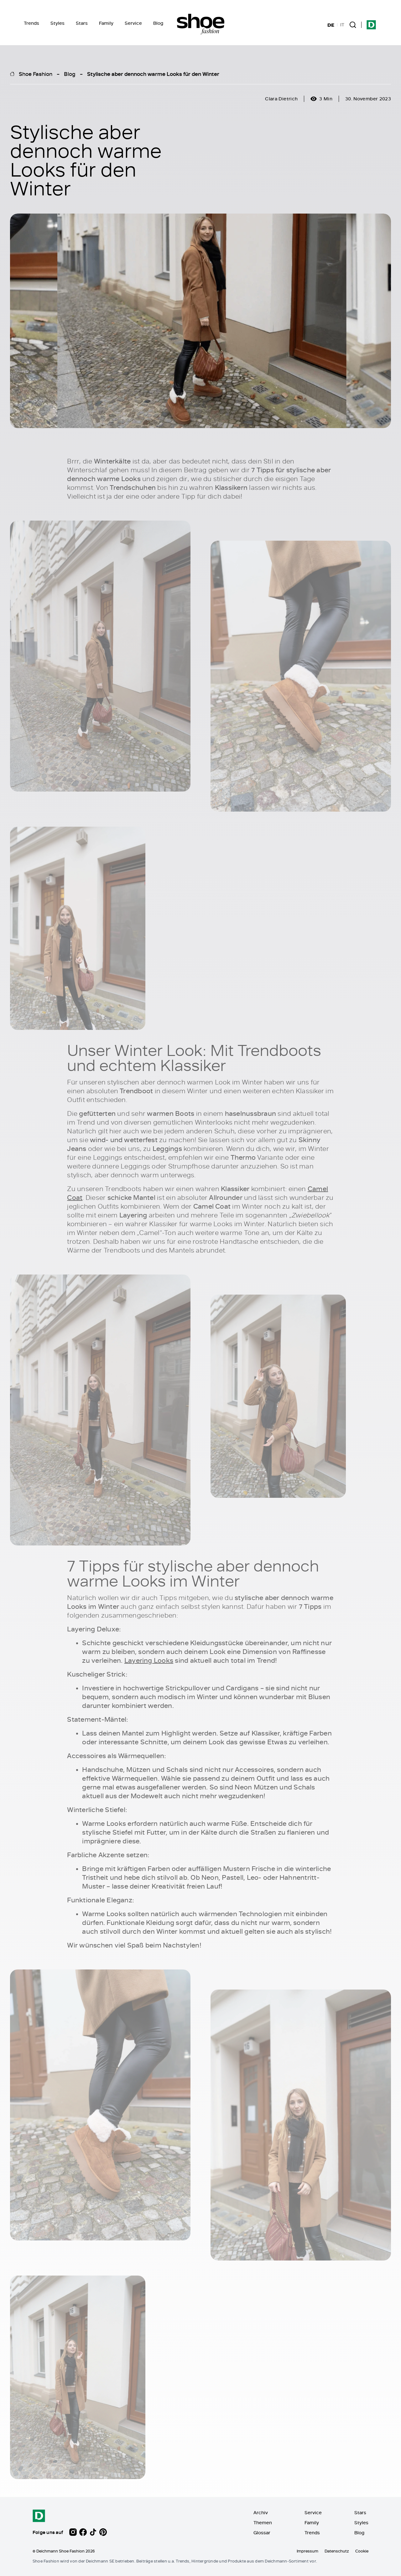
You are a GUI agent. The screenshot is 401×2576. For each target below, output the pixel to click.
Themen (262, 2522)
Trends (31, 23)
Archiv (260, 2512)
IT (342, 25)
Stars (81, 23)
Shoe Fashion (35, 73)
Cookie (361, 2550)
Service (133, 23)
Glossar (261, 2532)
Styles (57, 23)
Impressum (307, 2551)
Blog (158, 23)
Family (106, 23)
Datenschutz (337, 2551)
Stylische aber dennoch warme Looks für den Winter (153, 73)
